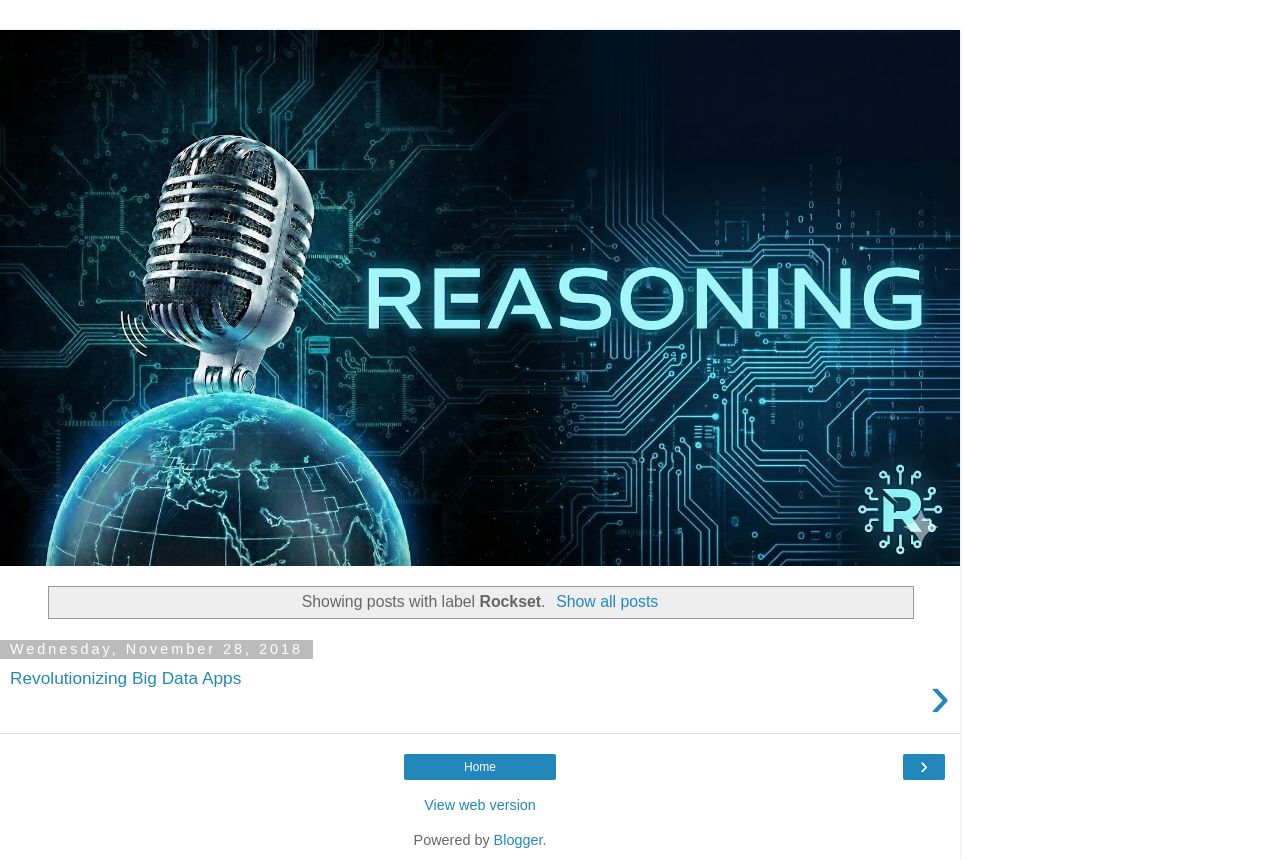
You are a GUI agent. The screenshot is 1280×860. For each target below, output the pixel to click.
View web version (480, 805)
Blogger (518, 840)
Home (480, 767)
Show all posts (607, 601)
